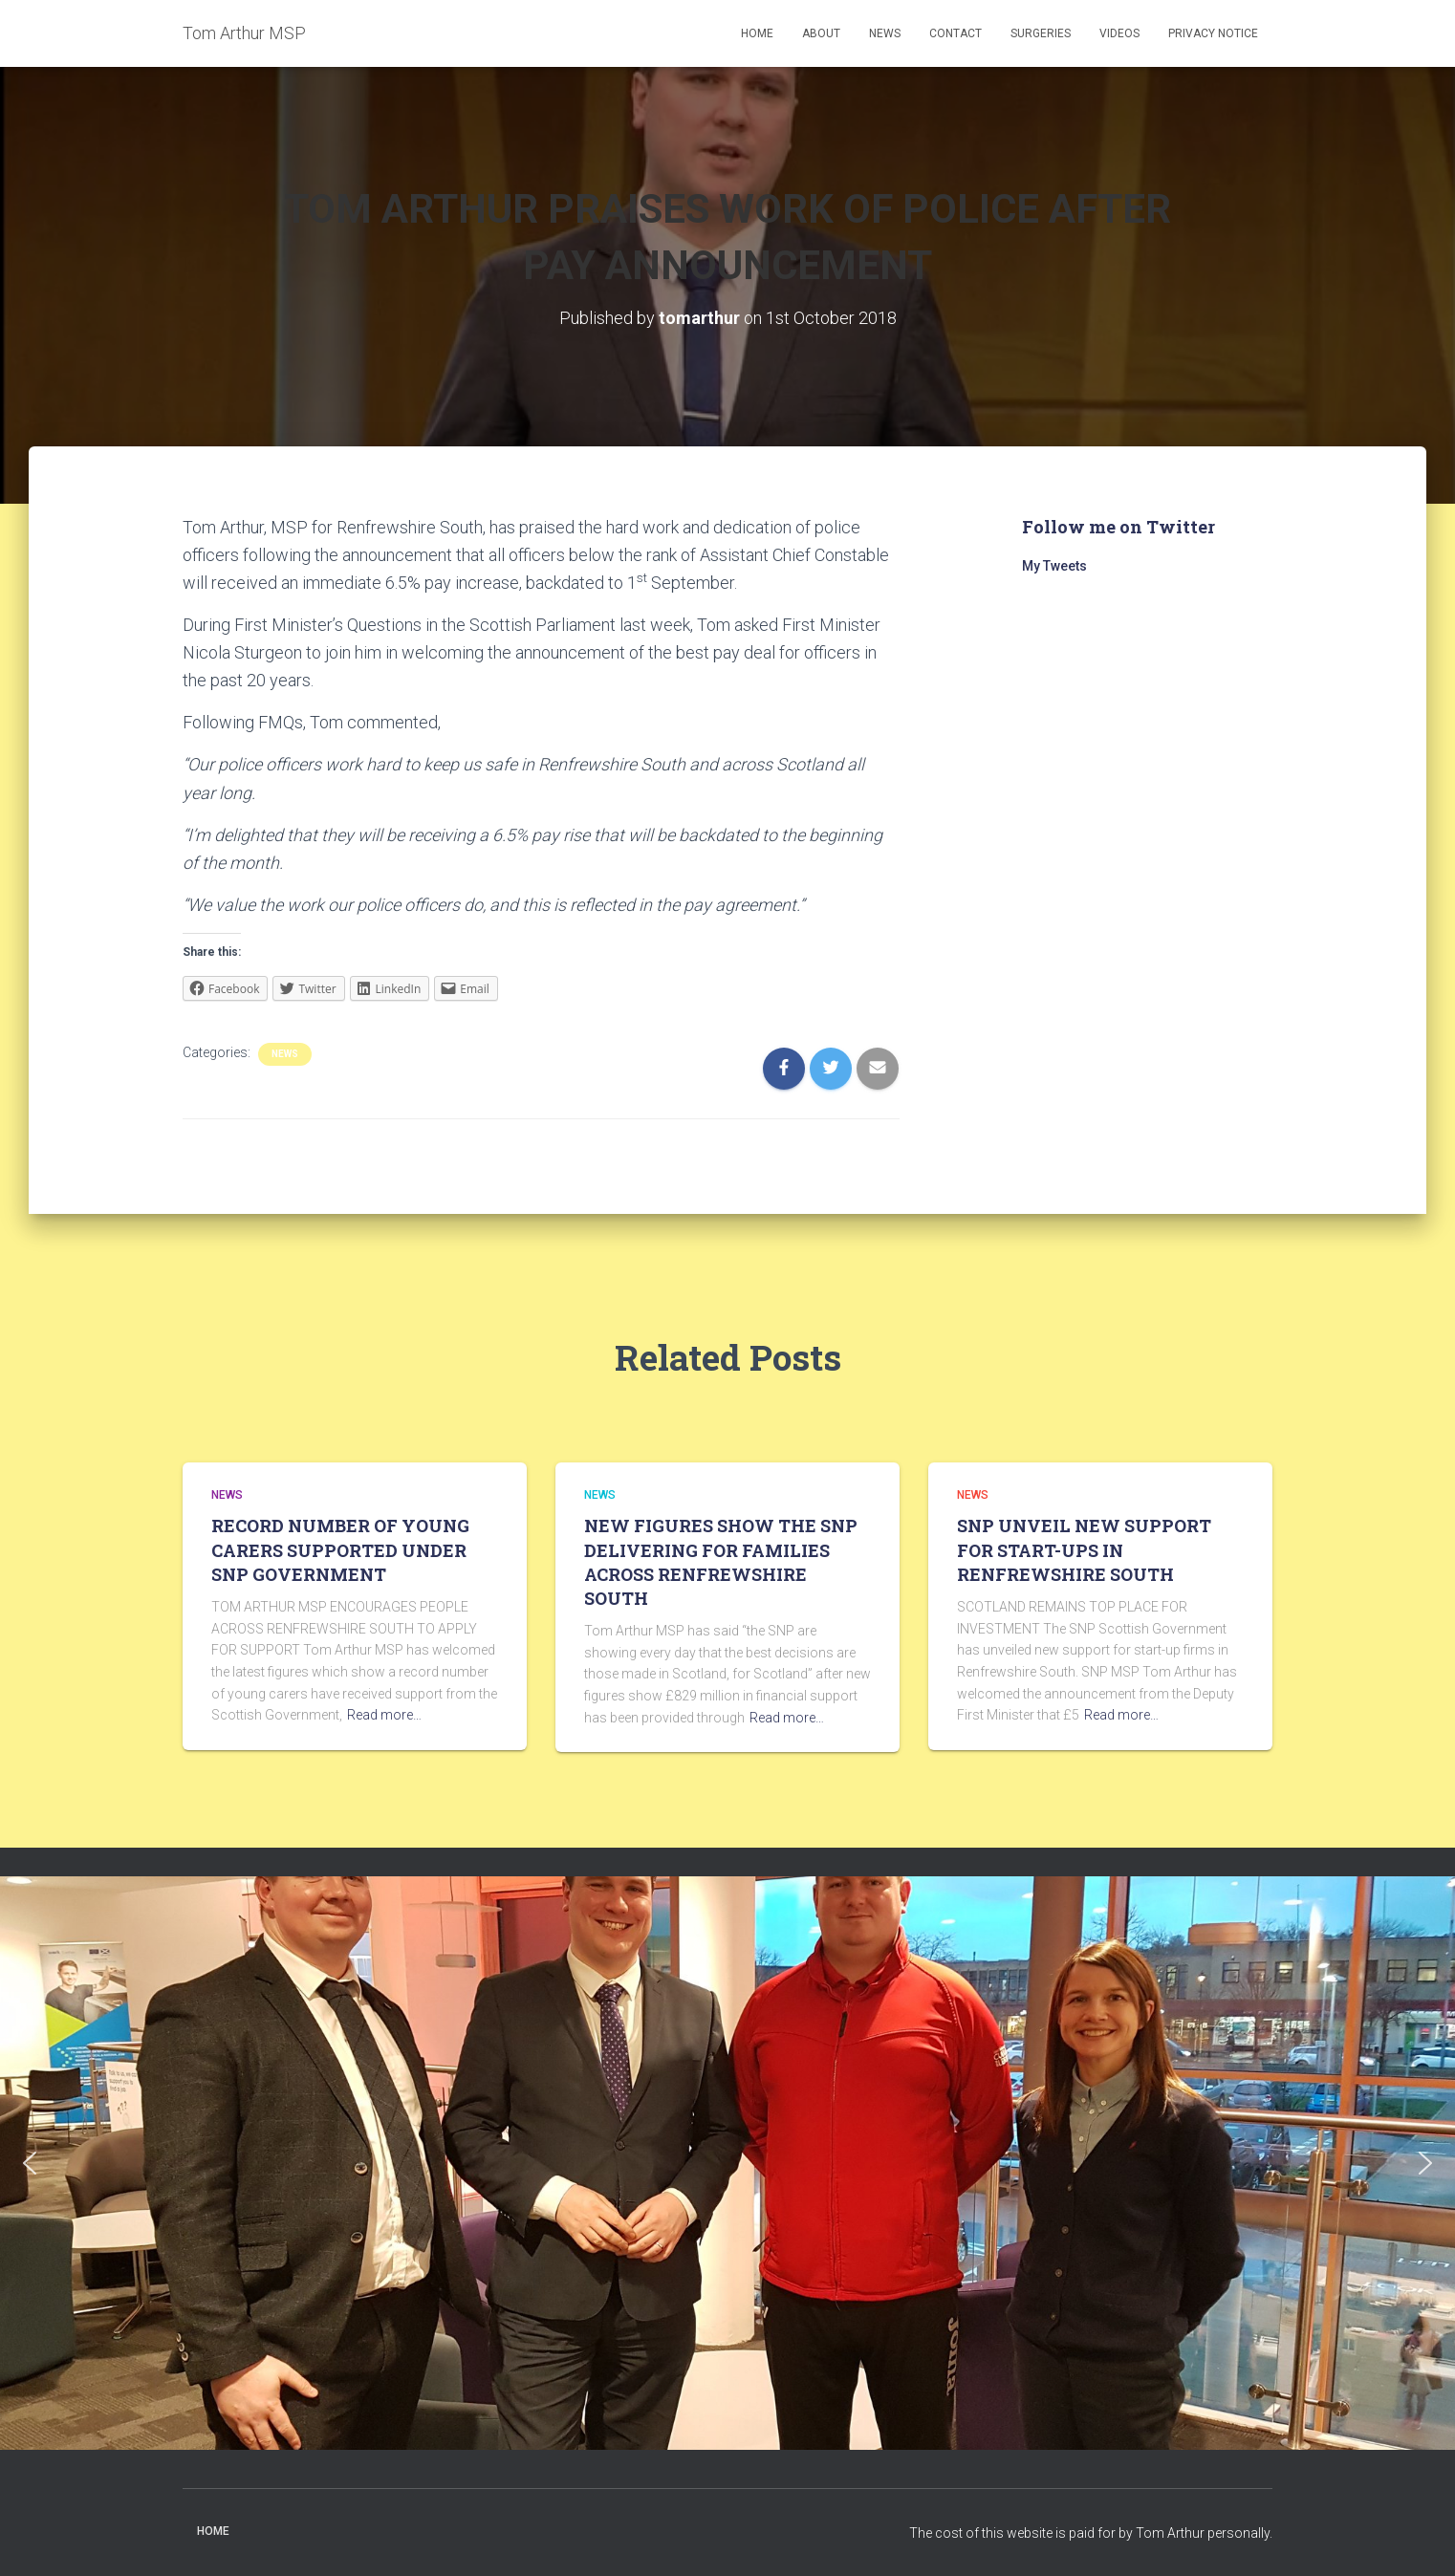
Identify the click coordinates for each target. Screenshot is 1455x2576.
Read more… (384, 1714)
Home (757, 33)
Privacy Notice (1213, 33)
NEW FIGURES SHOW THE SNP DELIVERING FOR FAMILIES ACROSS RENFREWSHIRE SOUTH (721, 1562)
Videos (1119, 33)
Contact (955, 33)
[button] (29, 2163)
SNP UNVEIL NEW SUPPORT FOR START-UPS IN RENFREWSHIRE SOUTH (1084, 1549)
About (821, 33)
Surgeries (1040, 33)
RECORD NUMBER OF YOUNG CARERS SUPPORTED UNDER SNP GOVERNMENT (340, 1549)
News (885, 33)
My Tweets (1054, 566)
